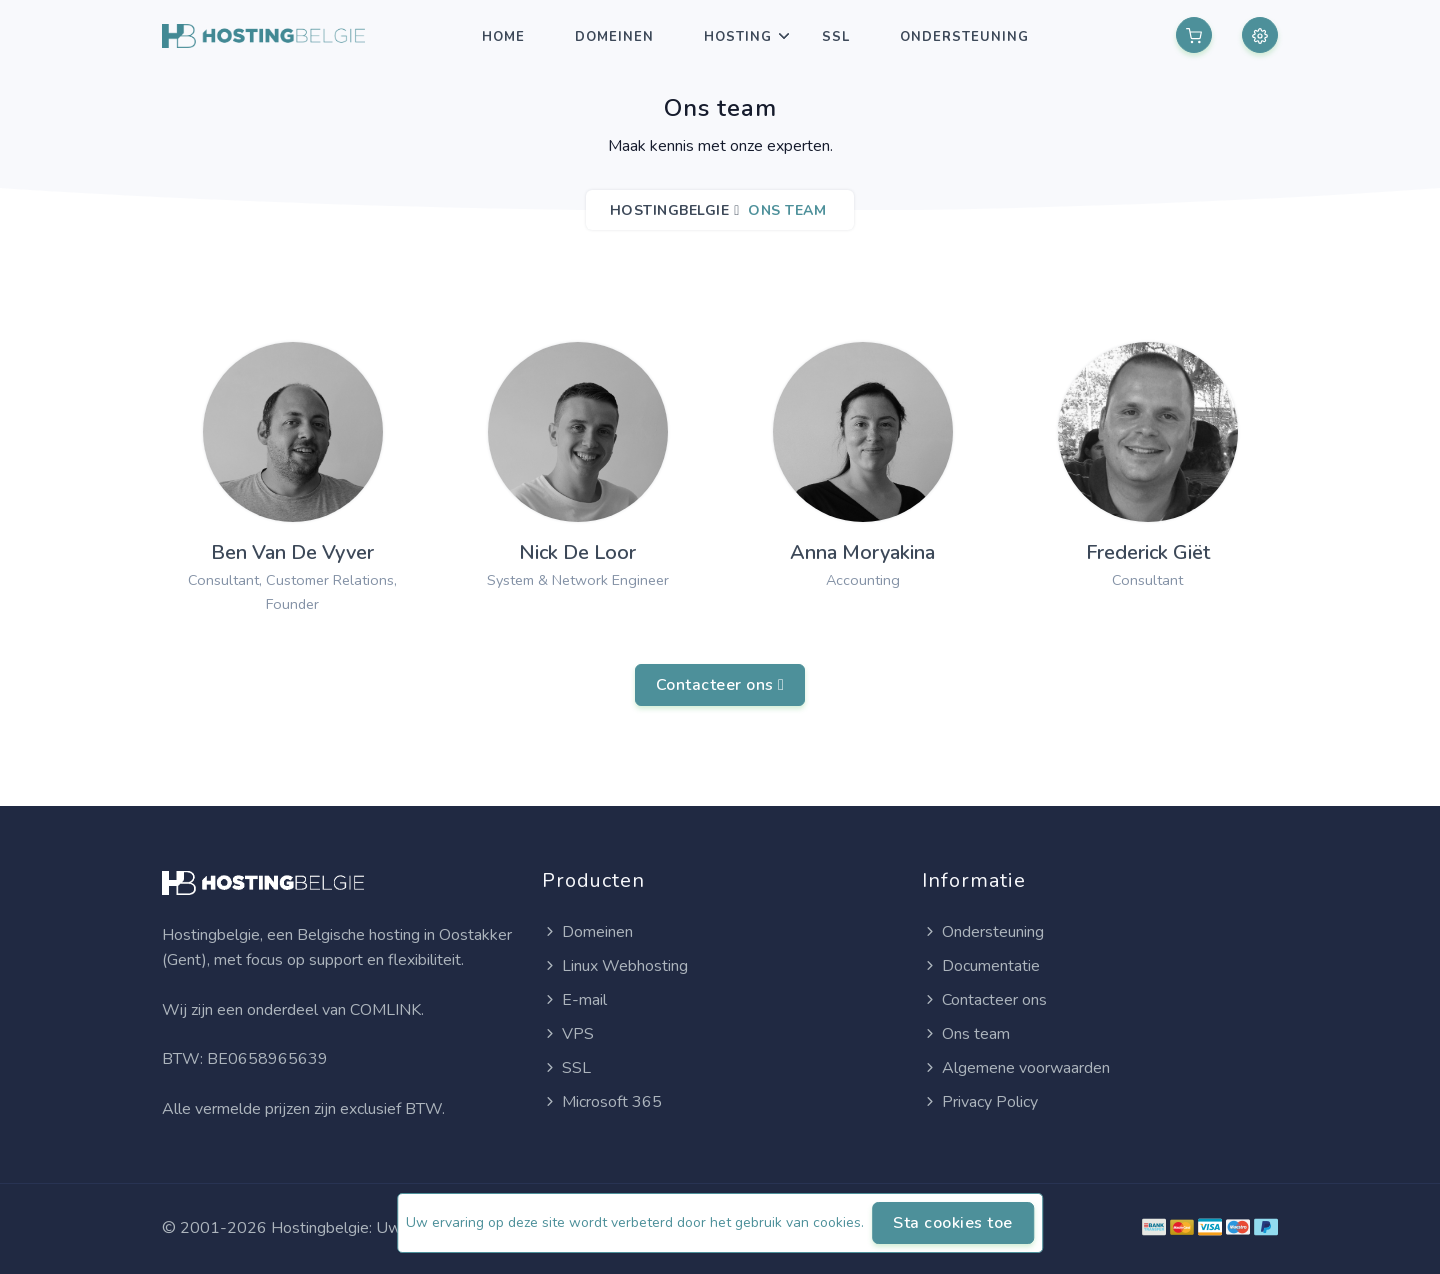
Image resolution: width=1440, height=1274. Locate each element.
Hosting (738, 37)
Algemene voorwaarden (1016, 1068)
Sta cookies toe (953, 1223)
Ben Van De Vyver (292, 552)
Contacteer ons (720, 685)
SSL (836, 37)
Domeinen (614, 37)
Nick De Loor (577, 552)
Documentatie (981, 966)
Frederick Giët (1148, 552)
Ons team (966, 1034)
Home (503, 37)
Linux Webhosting (615, 966)
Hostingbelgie (670, 210)
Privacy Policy (980, 1102)
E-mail (574, 1000)
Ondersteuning (964, 37)
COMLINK (385, 1010)
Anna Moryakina (862, 552)
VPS (568, 1034)
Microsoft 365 (602, 1102)
